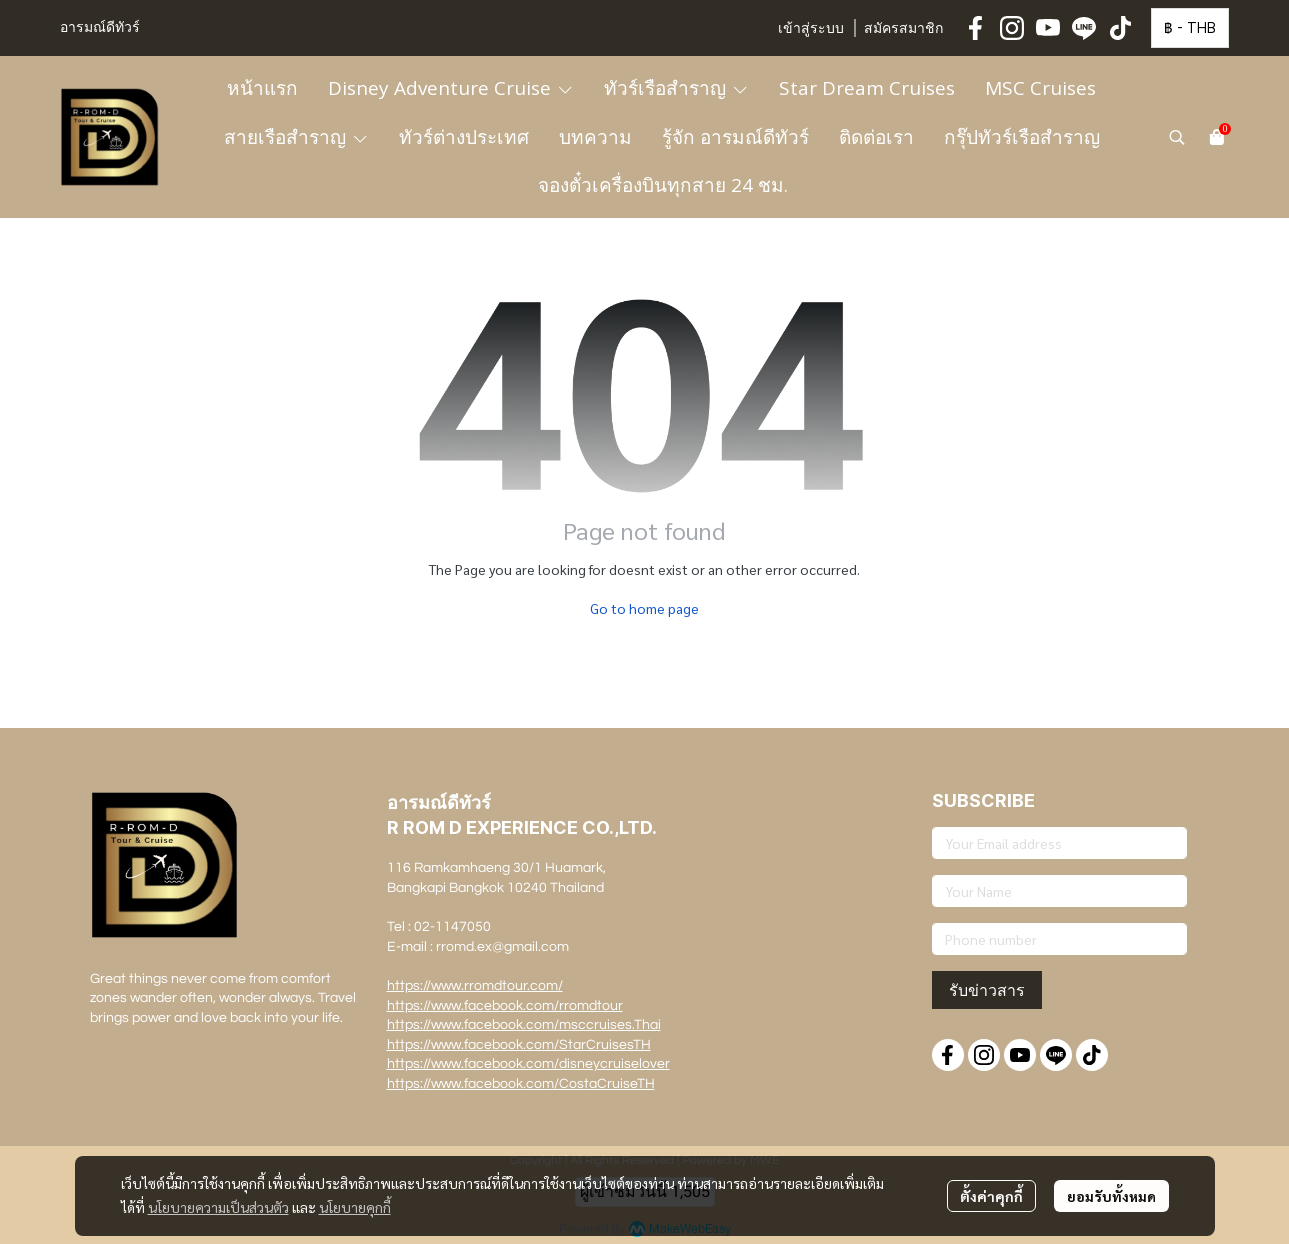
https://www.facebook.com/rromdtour (505, 1006)
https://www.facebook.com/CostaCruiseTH (521, 1084)
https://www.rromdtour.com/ (475, 986)
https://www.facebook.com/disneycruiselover (528, 1064)
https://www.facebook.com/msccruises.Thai (524, 1025)
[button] (1190, 28)
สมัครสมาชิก (903, 29)
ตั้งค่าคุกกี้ (991, 1196)
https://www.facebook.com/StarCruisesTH (519, 1045)
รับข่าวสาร (987, 990)
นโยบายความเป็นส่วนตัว (218, 1207)
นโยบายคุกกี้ (355, 1207)
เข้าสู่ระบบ (811, 29)
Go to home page (644, 608)
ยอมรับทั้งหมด (1111, 1196)
